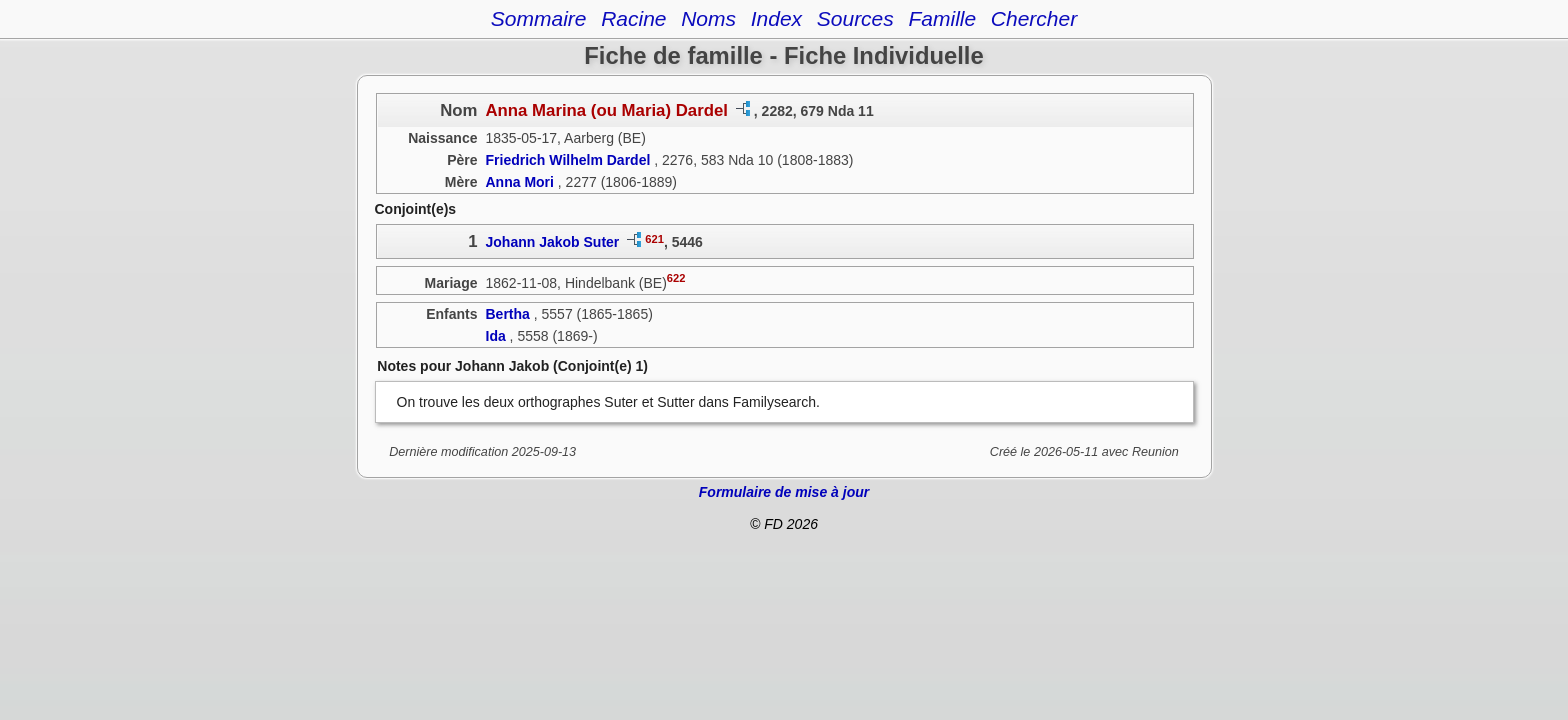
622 (676, 278)
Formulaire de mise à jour (784, 492)
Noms (708, 18)
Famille (942, 18)
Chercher (1034, 18)
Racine (633, 18)
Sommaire (539, 18)
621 (654, 239)
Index (776, 18)
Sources (855, 18)
